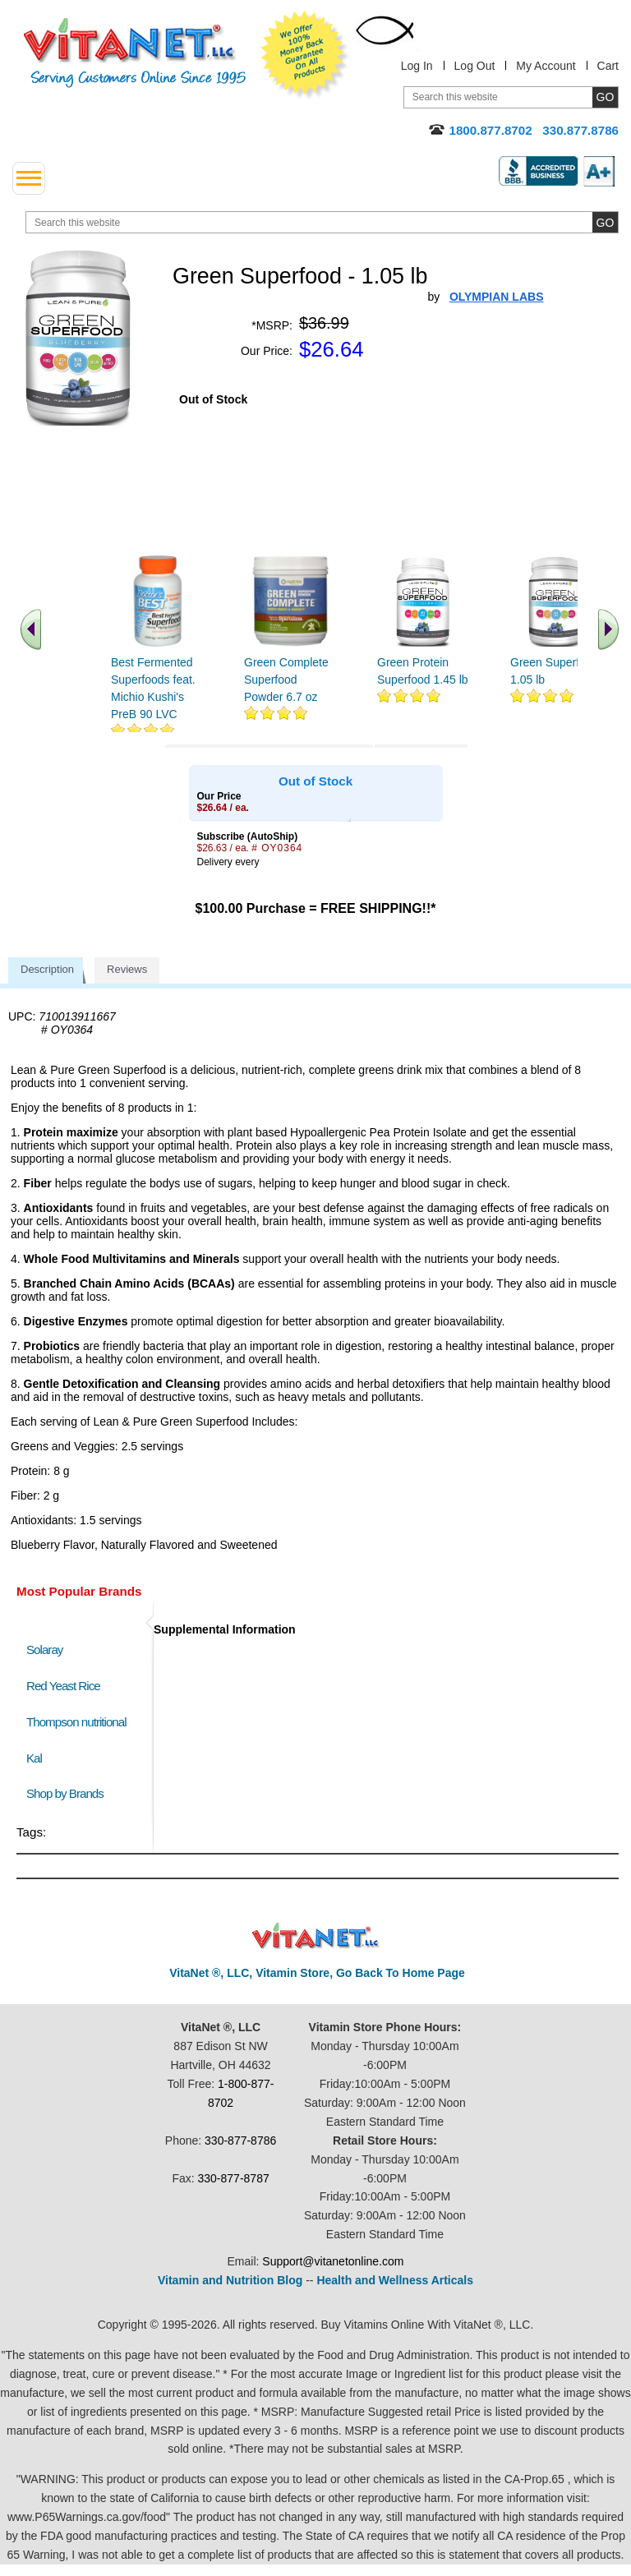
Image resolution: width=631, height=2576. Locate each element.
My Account (545, 65)
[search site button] (605, 222)
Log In (417, 65)
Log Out (474, 65)
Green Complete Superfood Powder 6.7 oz (286, 679)
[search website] (322, 222)
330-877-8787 (233, 2178)
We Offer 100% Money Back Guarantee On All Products (305, 55)
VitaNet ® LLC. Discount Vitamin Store (316, 1936)
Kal (34, 1758)
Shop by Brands (68, 1793)
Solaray (44, 1650)
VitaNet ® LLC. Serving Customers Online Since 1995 (135, 53)
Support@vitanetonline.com (332, 2261)
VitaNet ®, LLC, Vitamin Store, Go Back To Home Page (317, 1972)
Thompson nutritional (76, 1722)
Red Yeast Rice (63, 1686)
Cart (608, 65)
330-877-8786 (240, 2140)
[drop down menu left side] (28, 178)
